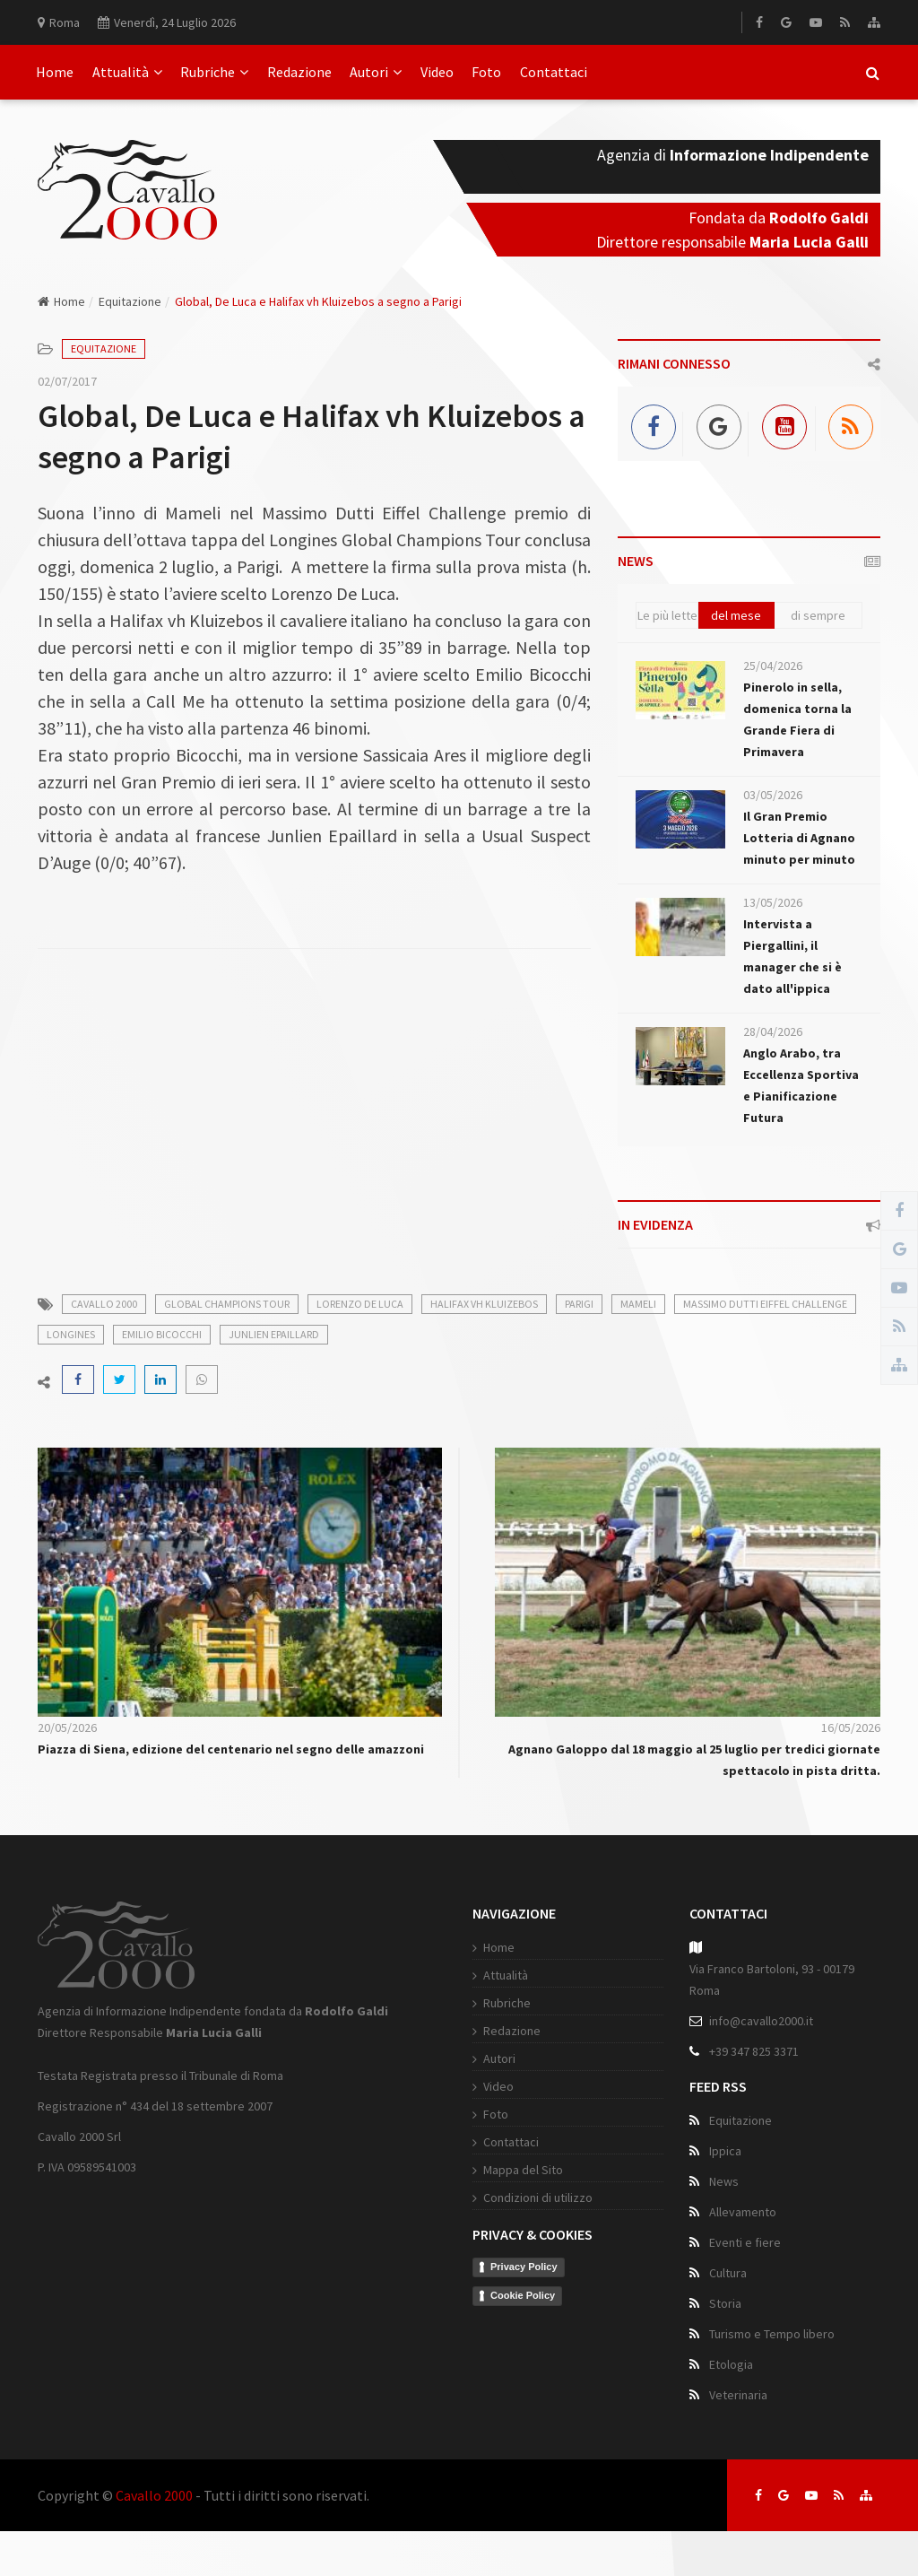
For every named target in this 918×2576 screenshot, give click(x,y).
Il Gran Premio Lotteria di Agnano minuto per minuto (799, 837)
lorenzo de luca (359, 1303)
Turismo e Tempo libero (772, 2334)
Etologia (731, 2364)
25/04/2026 (772, 665)
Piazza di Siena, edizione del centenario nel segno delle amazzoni (231, 1749)
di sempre (818, 615)
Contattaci (553, 72)
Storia (725, 2303)
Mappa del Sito (523, 2170)
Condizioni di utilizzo (538, 2197)
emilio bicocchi (162, 1334)
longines (71, 1334)
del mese (736, 615)
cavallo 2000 (104, 1303)
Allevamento (742, 2212)
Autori (376, 72)
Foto (486, 72)
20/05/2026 (67, 1727)
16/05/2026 (850, 1727)
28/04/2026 (772, 1031)
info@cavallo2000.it (761, 2021)
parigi (579, 1303)
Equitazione (130, 301)
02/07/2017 (67, 381)
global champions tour (227, 1303)
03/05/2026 (772, 795)
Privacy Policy (524, 2266)
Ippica (725, 2151)
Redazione (299, 72)
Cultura (728, 2273)
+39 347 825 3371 (754, 2051)
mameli (638, 1303)
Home (55, 72)
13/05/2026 (772, 902)
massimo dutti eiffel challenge (765, 1303)
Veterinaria (738, 2395)
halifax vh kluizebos (484, 1303)
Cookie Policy (522, 2295)
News (724, 2181)
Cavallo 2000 (154, 2495)
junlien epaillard (274, 1334)
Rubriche (214, 72)
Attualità (127, 72)
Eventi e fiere (745, 2242)
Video (437, 72)
